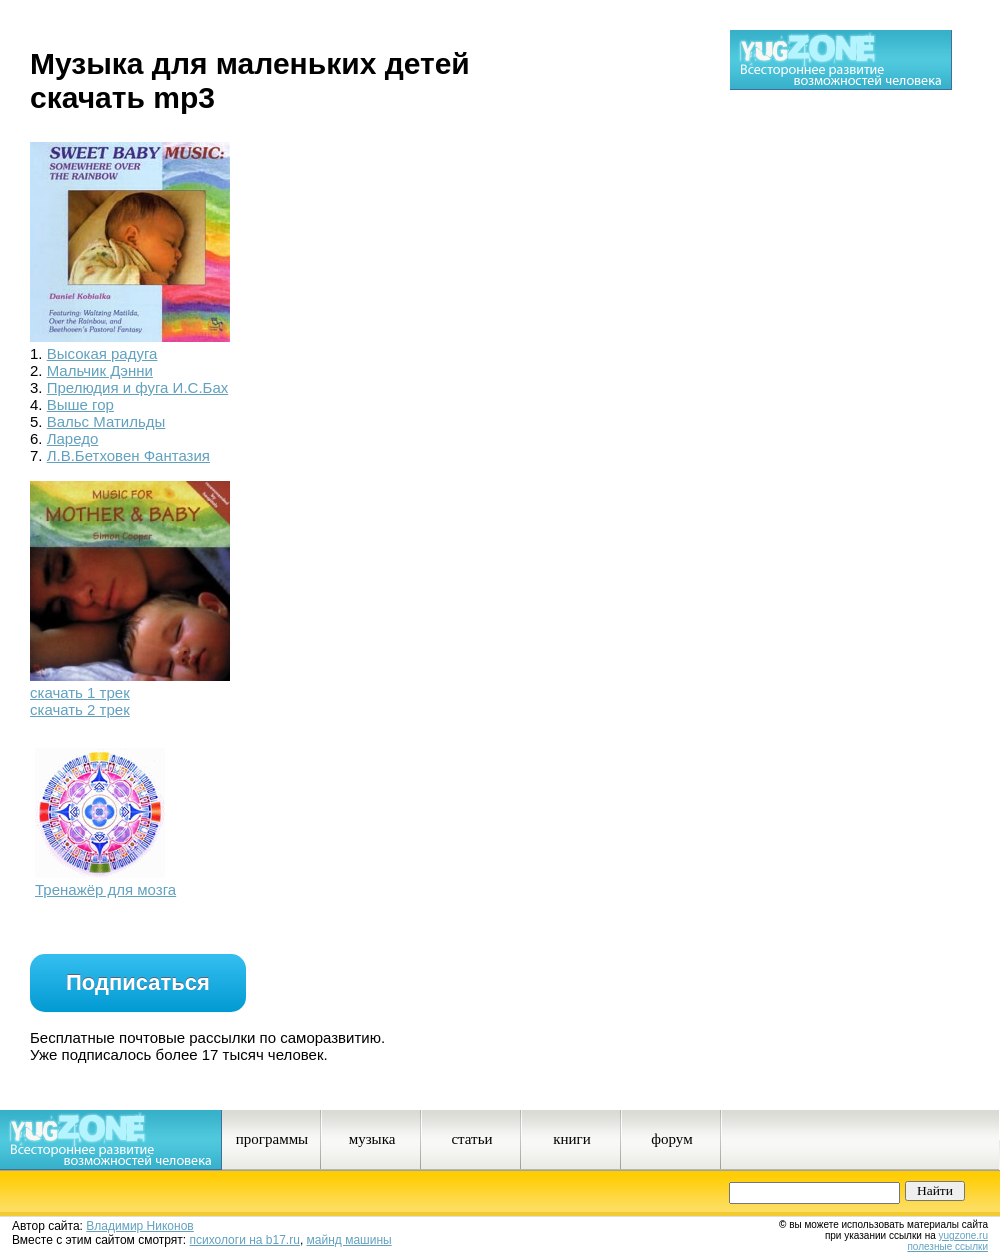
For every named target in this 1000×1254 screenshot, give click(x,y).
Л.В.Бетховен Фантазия (128, 455)
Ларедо (73, 438)
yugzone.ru (963, 1235)
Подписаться (138, 982)
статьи (471, 1139)
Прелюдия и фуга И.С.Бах (138, 387)
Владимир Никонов (139, 1226)
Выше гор (80, 404)
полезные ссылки (947, 1246)
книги (572, 1139)
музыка (372, 1139)
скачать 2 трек (80, 709)
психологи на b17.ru (245, 1240)
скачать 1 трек (80, 692)
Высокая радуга (102, 353)
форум (671, 1139)
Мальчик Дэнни (100, 370)
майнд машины (349, 1240)
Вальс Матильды (106, 421)
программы (272, 1139)
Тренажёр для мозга (105, 889)
